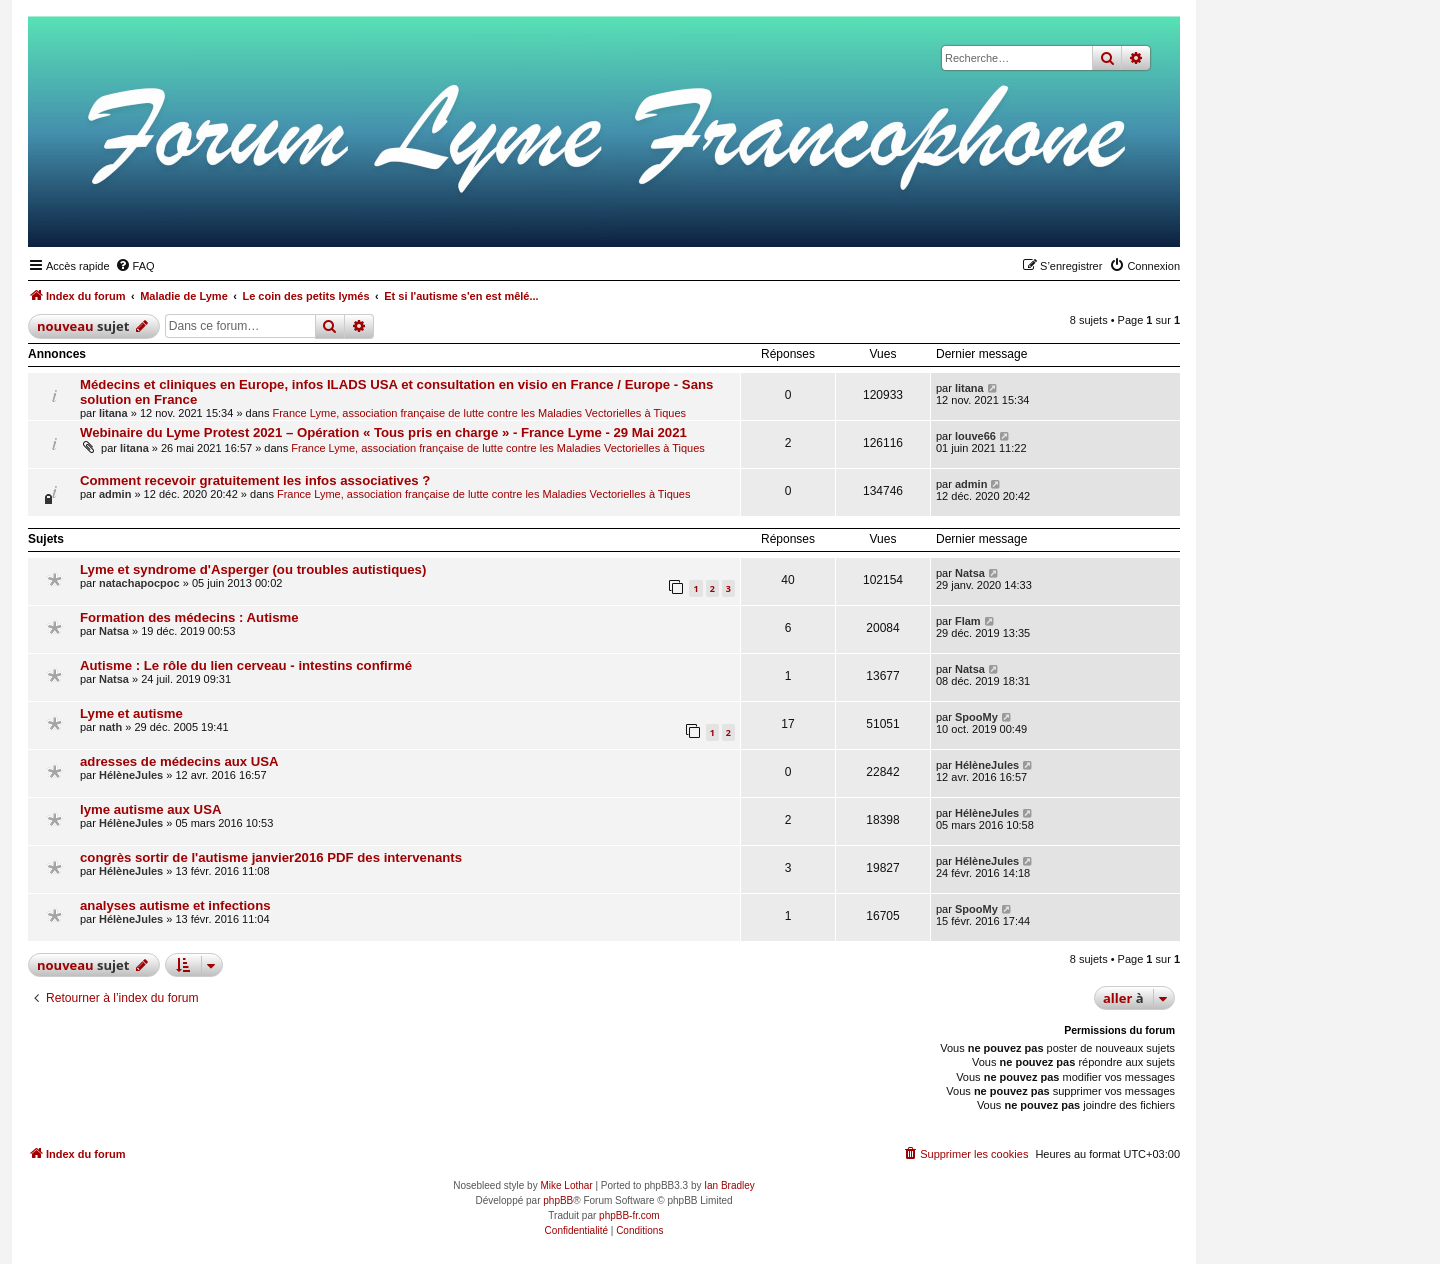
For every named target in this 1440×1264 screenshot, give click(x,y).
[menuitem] (135, 266)
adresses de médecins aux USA (179, 761)
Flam (968, 621)
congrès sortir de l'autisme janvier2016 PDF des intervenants (271, 857)
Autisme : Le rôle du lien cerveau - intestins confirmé (246, 665)
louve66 (975, 436)
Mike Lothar (566, 1185)
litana (113, 413)
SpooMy (976, 717)
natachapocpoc (139, 583)
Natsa (970, 573)
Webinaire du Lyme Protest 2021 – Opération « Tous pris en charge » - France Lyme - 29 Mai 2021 (383, 432)
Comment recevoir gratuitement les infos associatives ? (255, 480)
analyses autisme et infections (175, 905)
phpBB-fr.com (629, 1215)
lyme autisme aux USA (150, 809)
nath (110, 727)
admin (115, 494)
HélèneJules (131, 775)
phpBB (558, 1200)
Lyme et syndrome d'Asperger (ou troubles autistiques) (253, 569)
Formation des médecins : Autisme (189, 617)
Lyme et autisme (131, 713)
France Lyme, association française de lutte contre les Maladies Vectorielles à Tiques (479, 413)
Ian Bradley (729, 1185)
